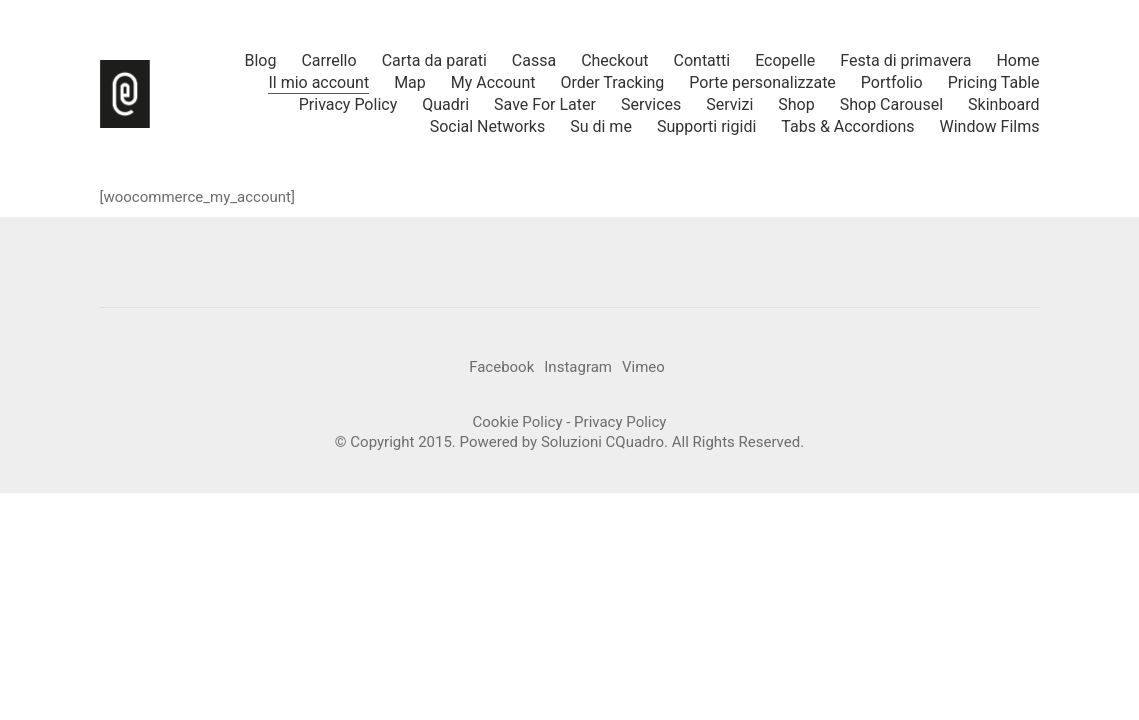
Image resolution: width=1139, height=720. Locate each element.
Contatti (702, 60)
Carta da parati (434, 60)
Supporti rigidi (706, 126)
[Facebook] (501, 368)
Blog (260, 60)
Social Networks (488, 126)
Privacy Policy (348, 104)
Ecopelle (785, 60)
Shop (796, 104)
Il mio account (318, 82)
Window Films (990, 126)
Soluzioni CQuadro (602, 442)
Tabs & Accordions (847, 126)
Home (1017, 60)
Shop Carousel (891, 104)
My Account (493, 82)
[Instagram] (578, 368)
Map (410, 82)
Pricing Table (994, 82)
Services (651, 104)
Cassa (534, 60)
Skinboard (1003, 104)
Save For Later (545, 104)
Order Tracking (613, 82)
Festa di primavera (905, 60)
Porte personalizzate (762, 82)
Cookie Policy (518, 422)
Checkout (614, 60)
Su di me (601, 126)
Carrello (328, 60)
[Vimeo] (643, 368)
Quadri (445, 104)
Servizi (729, 104)
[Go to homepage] (125, 94)
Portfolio (892, 82)
